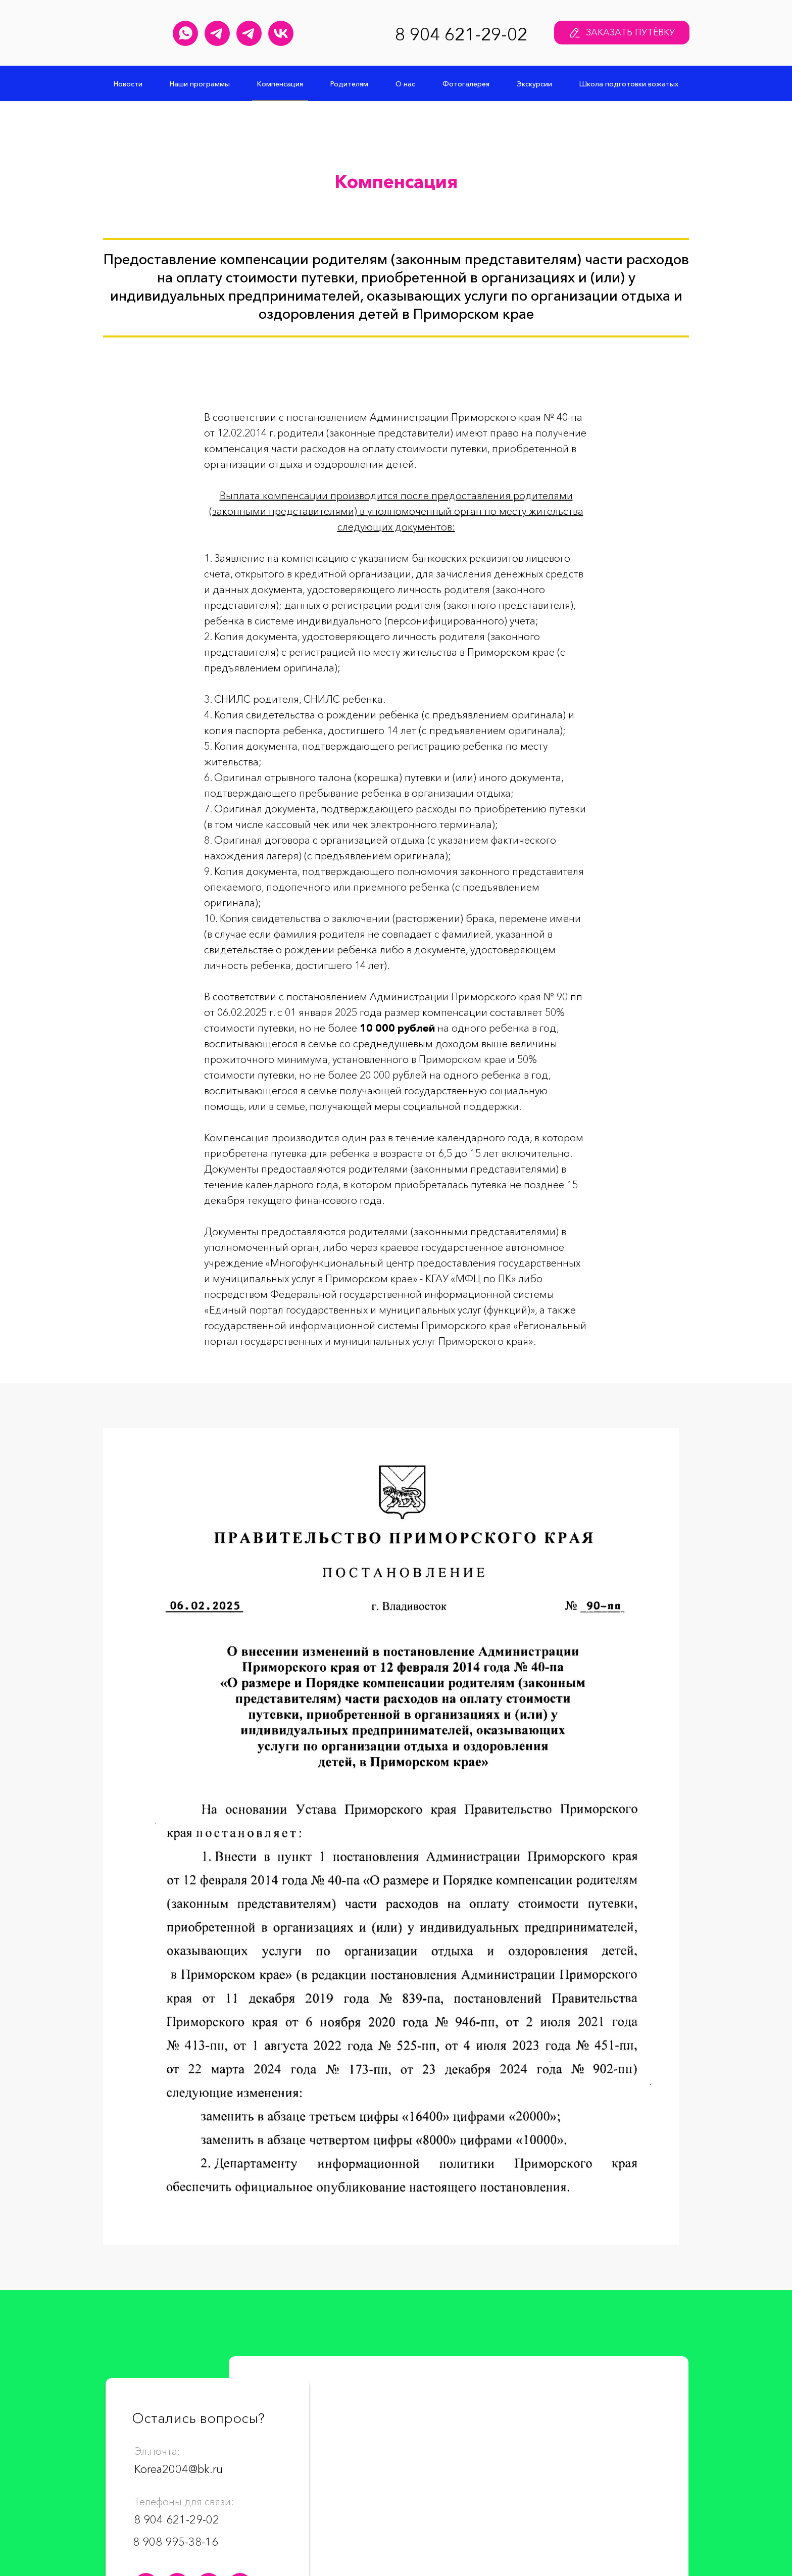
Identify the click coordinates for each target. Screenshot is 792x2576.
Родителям (349, 83)
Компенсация (280, 83)
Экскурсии (534, 83)
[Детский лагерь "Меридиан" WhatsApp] (185, 33)
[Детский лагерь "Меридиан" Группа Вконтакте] (280, 33)
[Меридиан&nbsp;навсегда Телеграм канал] (249, 33)
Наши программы (200, 83)
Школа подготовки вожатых (628, 83)
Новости (128, 83)
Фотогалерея (465, 83)
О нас (405, 83)
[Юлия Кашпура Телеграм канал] (217, 33)
